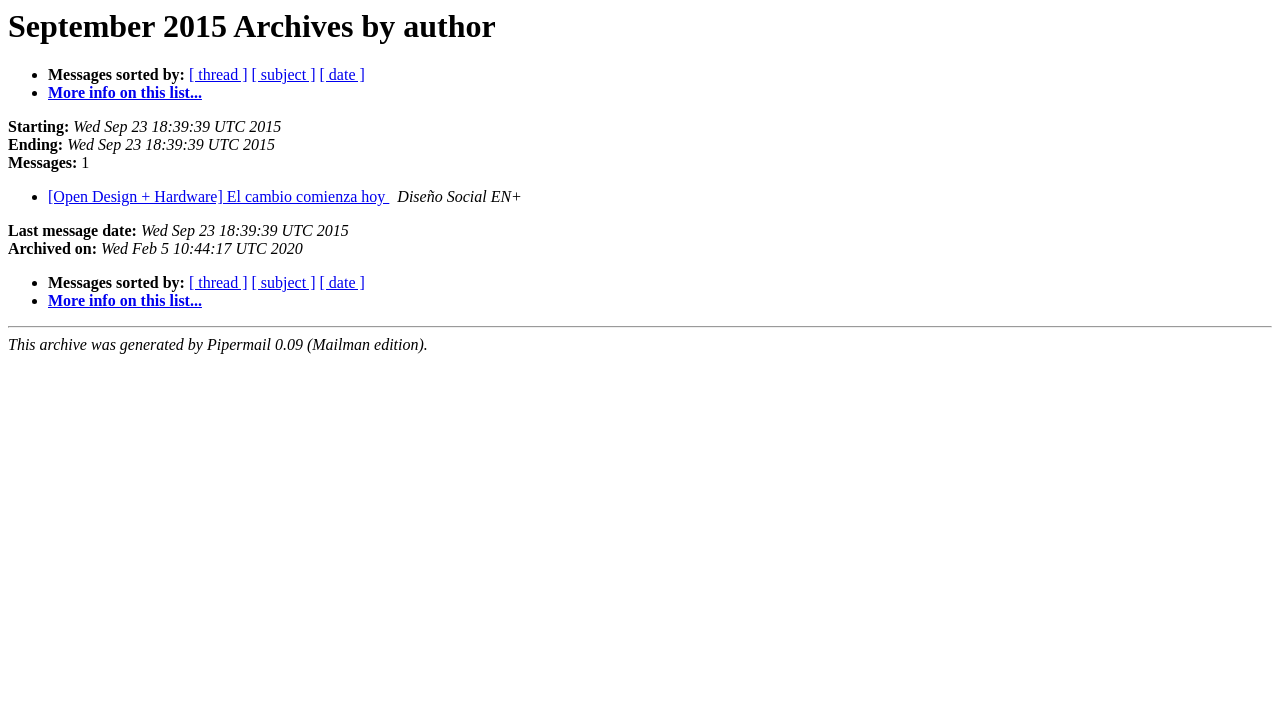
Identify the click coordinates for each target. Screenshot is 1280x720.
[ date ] (342, 74)
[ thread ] (218, 74)
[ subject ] (284, 74)
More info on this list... (125, 92)
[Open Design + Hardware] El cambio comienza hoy (218, 196)
